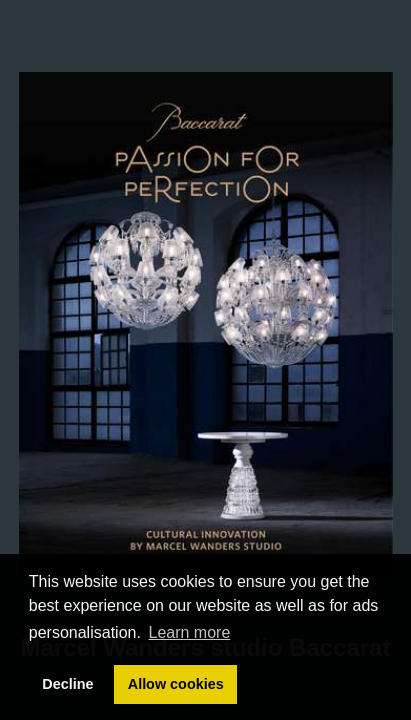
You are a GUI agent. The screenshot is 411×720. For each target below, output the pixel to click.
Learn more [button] (190, 632)
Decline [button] (67, 684)
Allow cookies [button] (176, 684)
